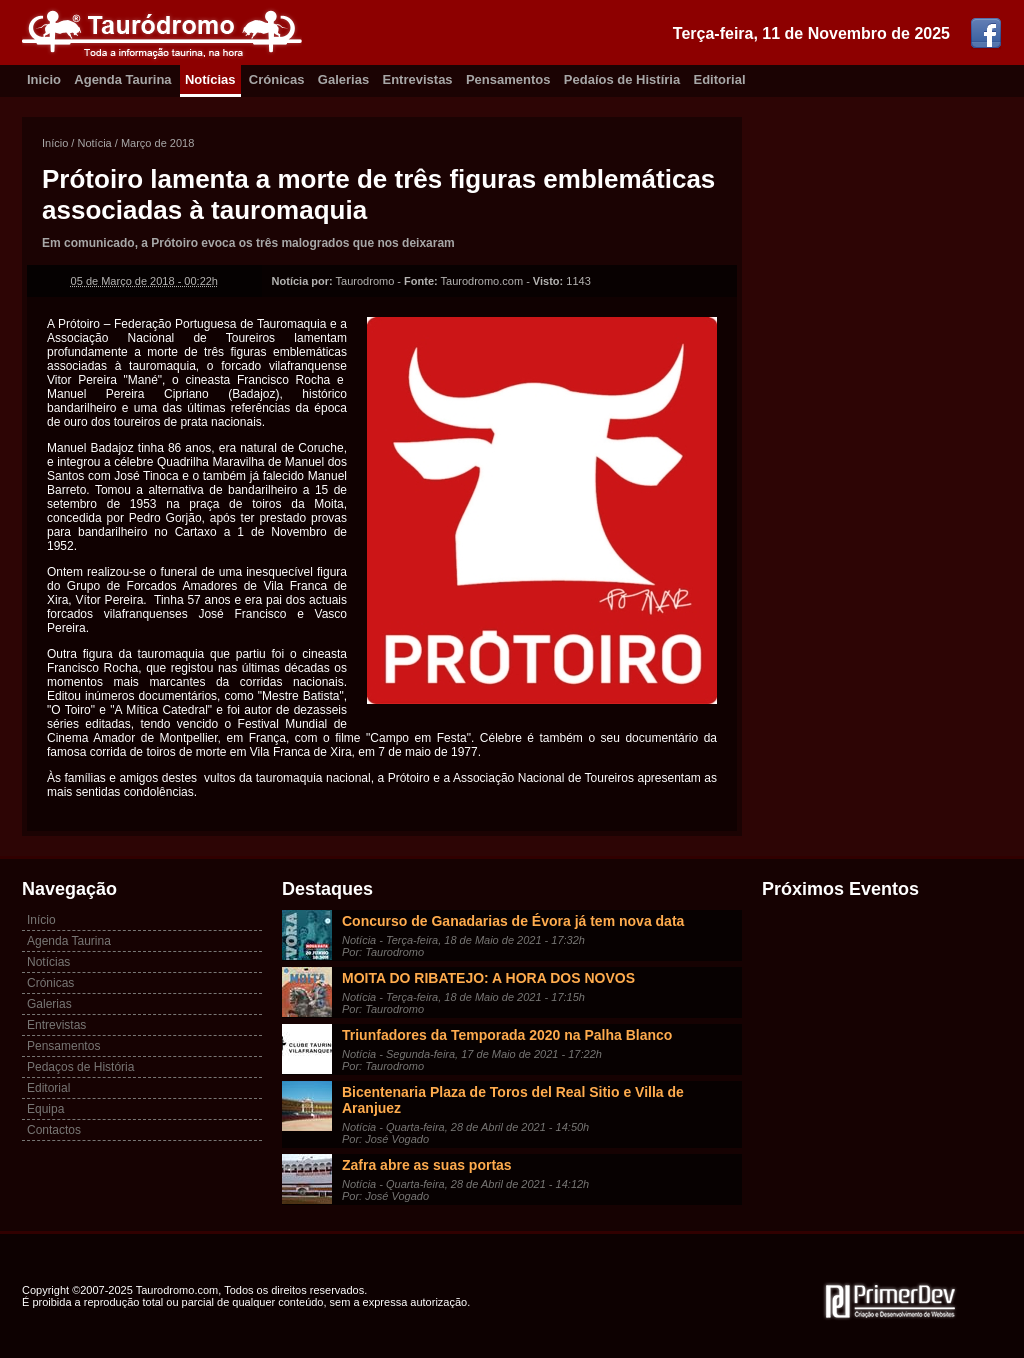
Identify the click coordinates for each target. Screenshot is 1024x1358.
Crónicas (277, 79)
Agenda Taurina (122, 79)
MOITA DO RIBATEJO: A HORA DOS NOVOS (488, 978)
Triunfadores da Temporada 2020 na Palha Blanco (507, 1035)
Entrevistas (418, 79)
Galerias (343, 79)
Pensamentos (508, 79)
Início (55, 143)
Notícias (210, 79)
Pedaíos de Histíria (622, 79)
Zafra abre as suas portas (427, 1165)
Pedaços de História (80, 1067)
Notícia (94, 143)
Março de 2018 (157, 143)
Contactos (54, 1130)
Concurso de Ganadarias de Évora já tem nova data (513, 921)
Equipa (45, 1109)
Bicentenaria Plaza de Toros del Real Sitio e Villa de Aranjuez (513, 1100)
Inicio (44, 79)
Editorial (720, 79)
